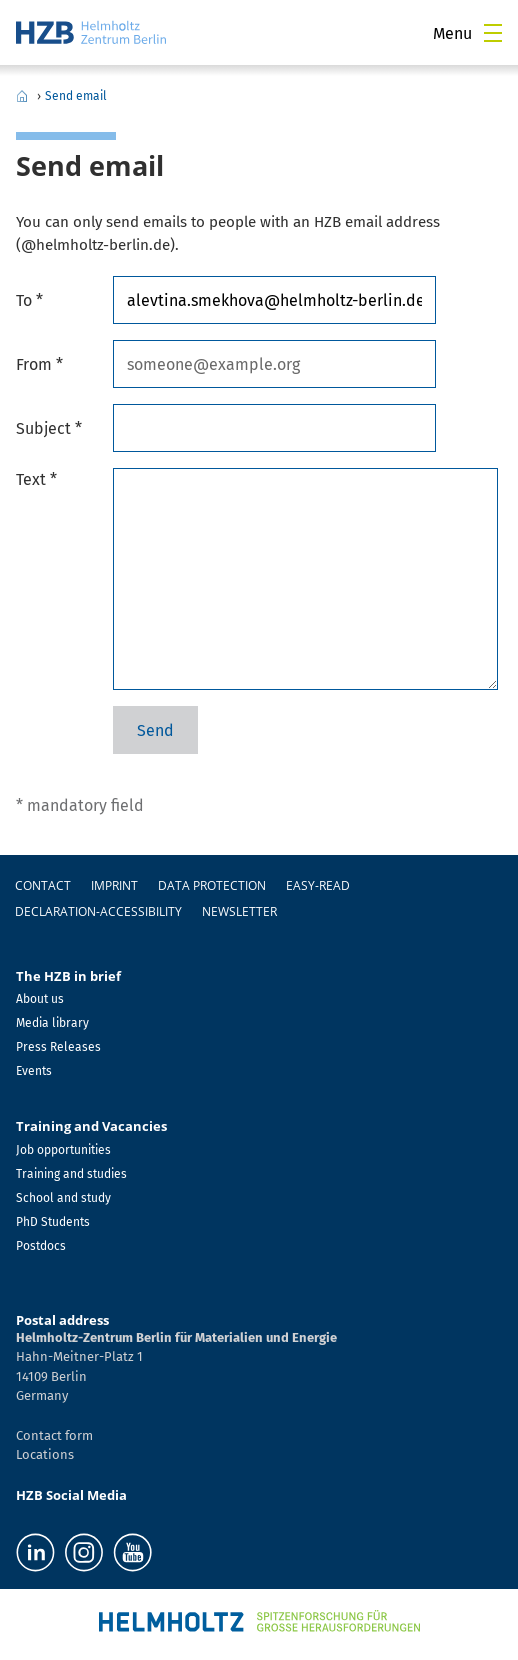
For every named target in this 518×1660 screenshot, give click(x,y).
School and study (63, 1198)
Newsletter (239, 911)
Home (22, 96)
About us (40, 999)
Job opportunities (63, 1150)
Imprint (114, 885)
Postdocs (41, 1246)
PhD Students (53, 1222)
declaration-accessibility (98, 911)
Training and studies (71, 1174)
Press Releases (58, 1047)
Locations (45, 1454)
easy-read (318, 885)
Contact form (54, 1435)
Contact (43, 885)
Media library (52, 1023)
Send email (76, 96)
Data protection (212, 885)
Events (34, 1071)
